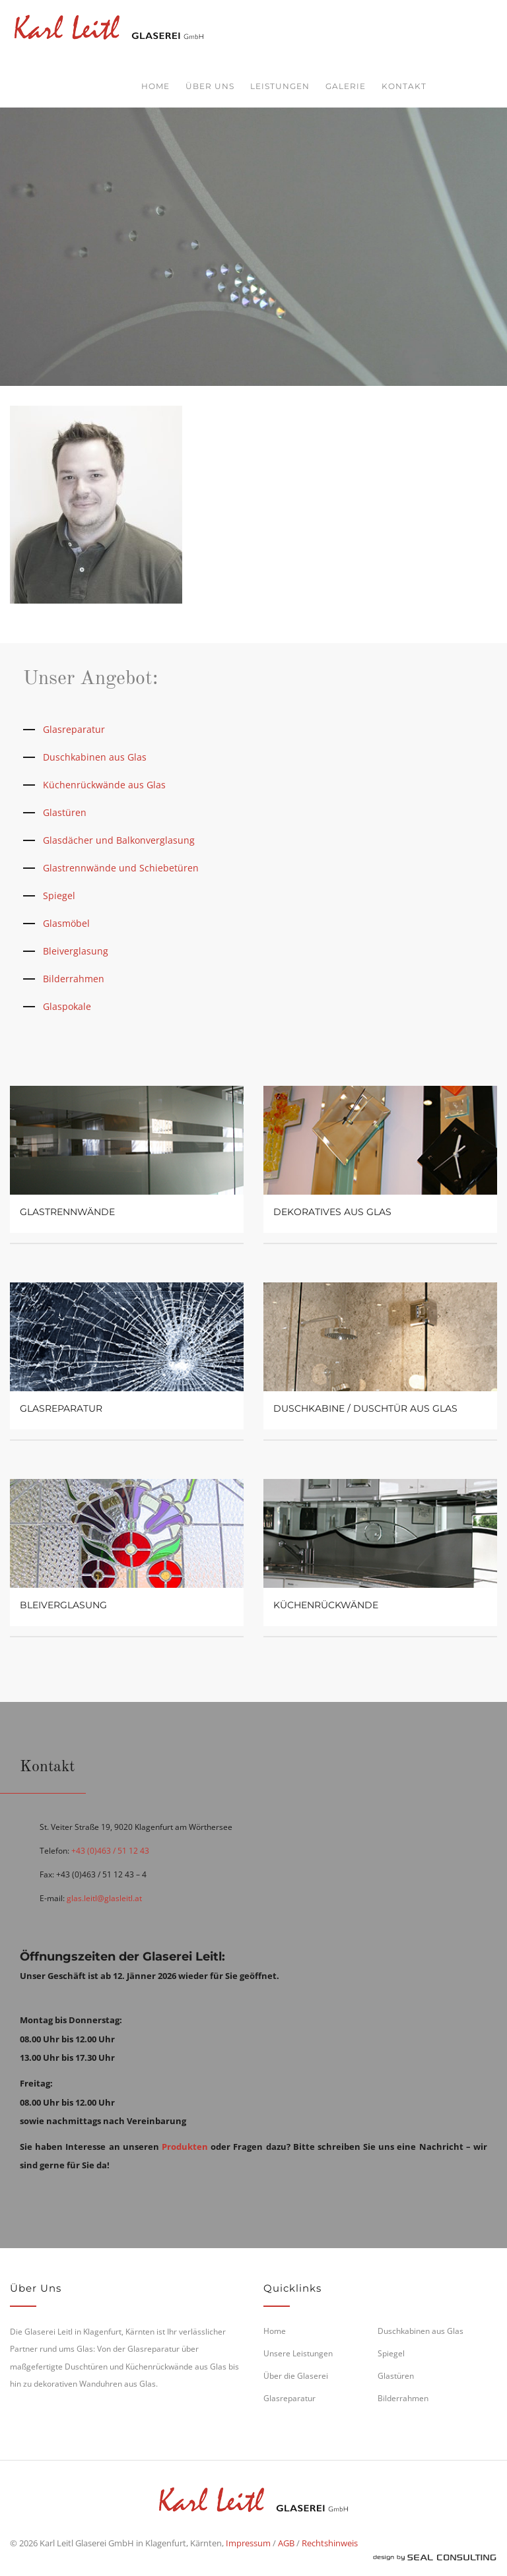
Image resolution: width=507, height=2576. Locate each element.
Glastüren (64, 812)
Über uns (210, 86)
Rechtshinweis (330, 2543)
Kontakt (404, 86)
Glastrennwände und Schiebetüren (121, 868)
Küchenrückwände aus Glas (104, 784)
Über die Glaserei (295, 2375)
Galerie (345, 86)
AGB (286, 2543)
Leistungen (280, 86)
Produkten (185, 2146)
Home (155, 86)
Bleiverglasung (75, 951)
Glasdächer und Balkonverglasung (119, 840)
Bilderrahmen (73, 978)
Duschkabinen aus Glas (95, 757)
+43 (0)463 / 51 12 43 (110, 1850)
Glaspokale (67, 1006)
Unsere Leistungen (298, 2353)
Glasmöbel (66, 923)
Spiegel (59, 895)
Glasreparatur (74, 729)
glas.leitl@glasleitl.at (104, 1898)
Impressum (248, 2543)
